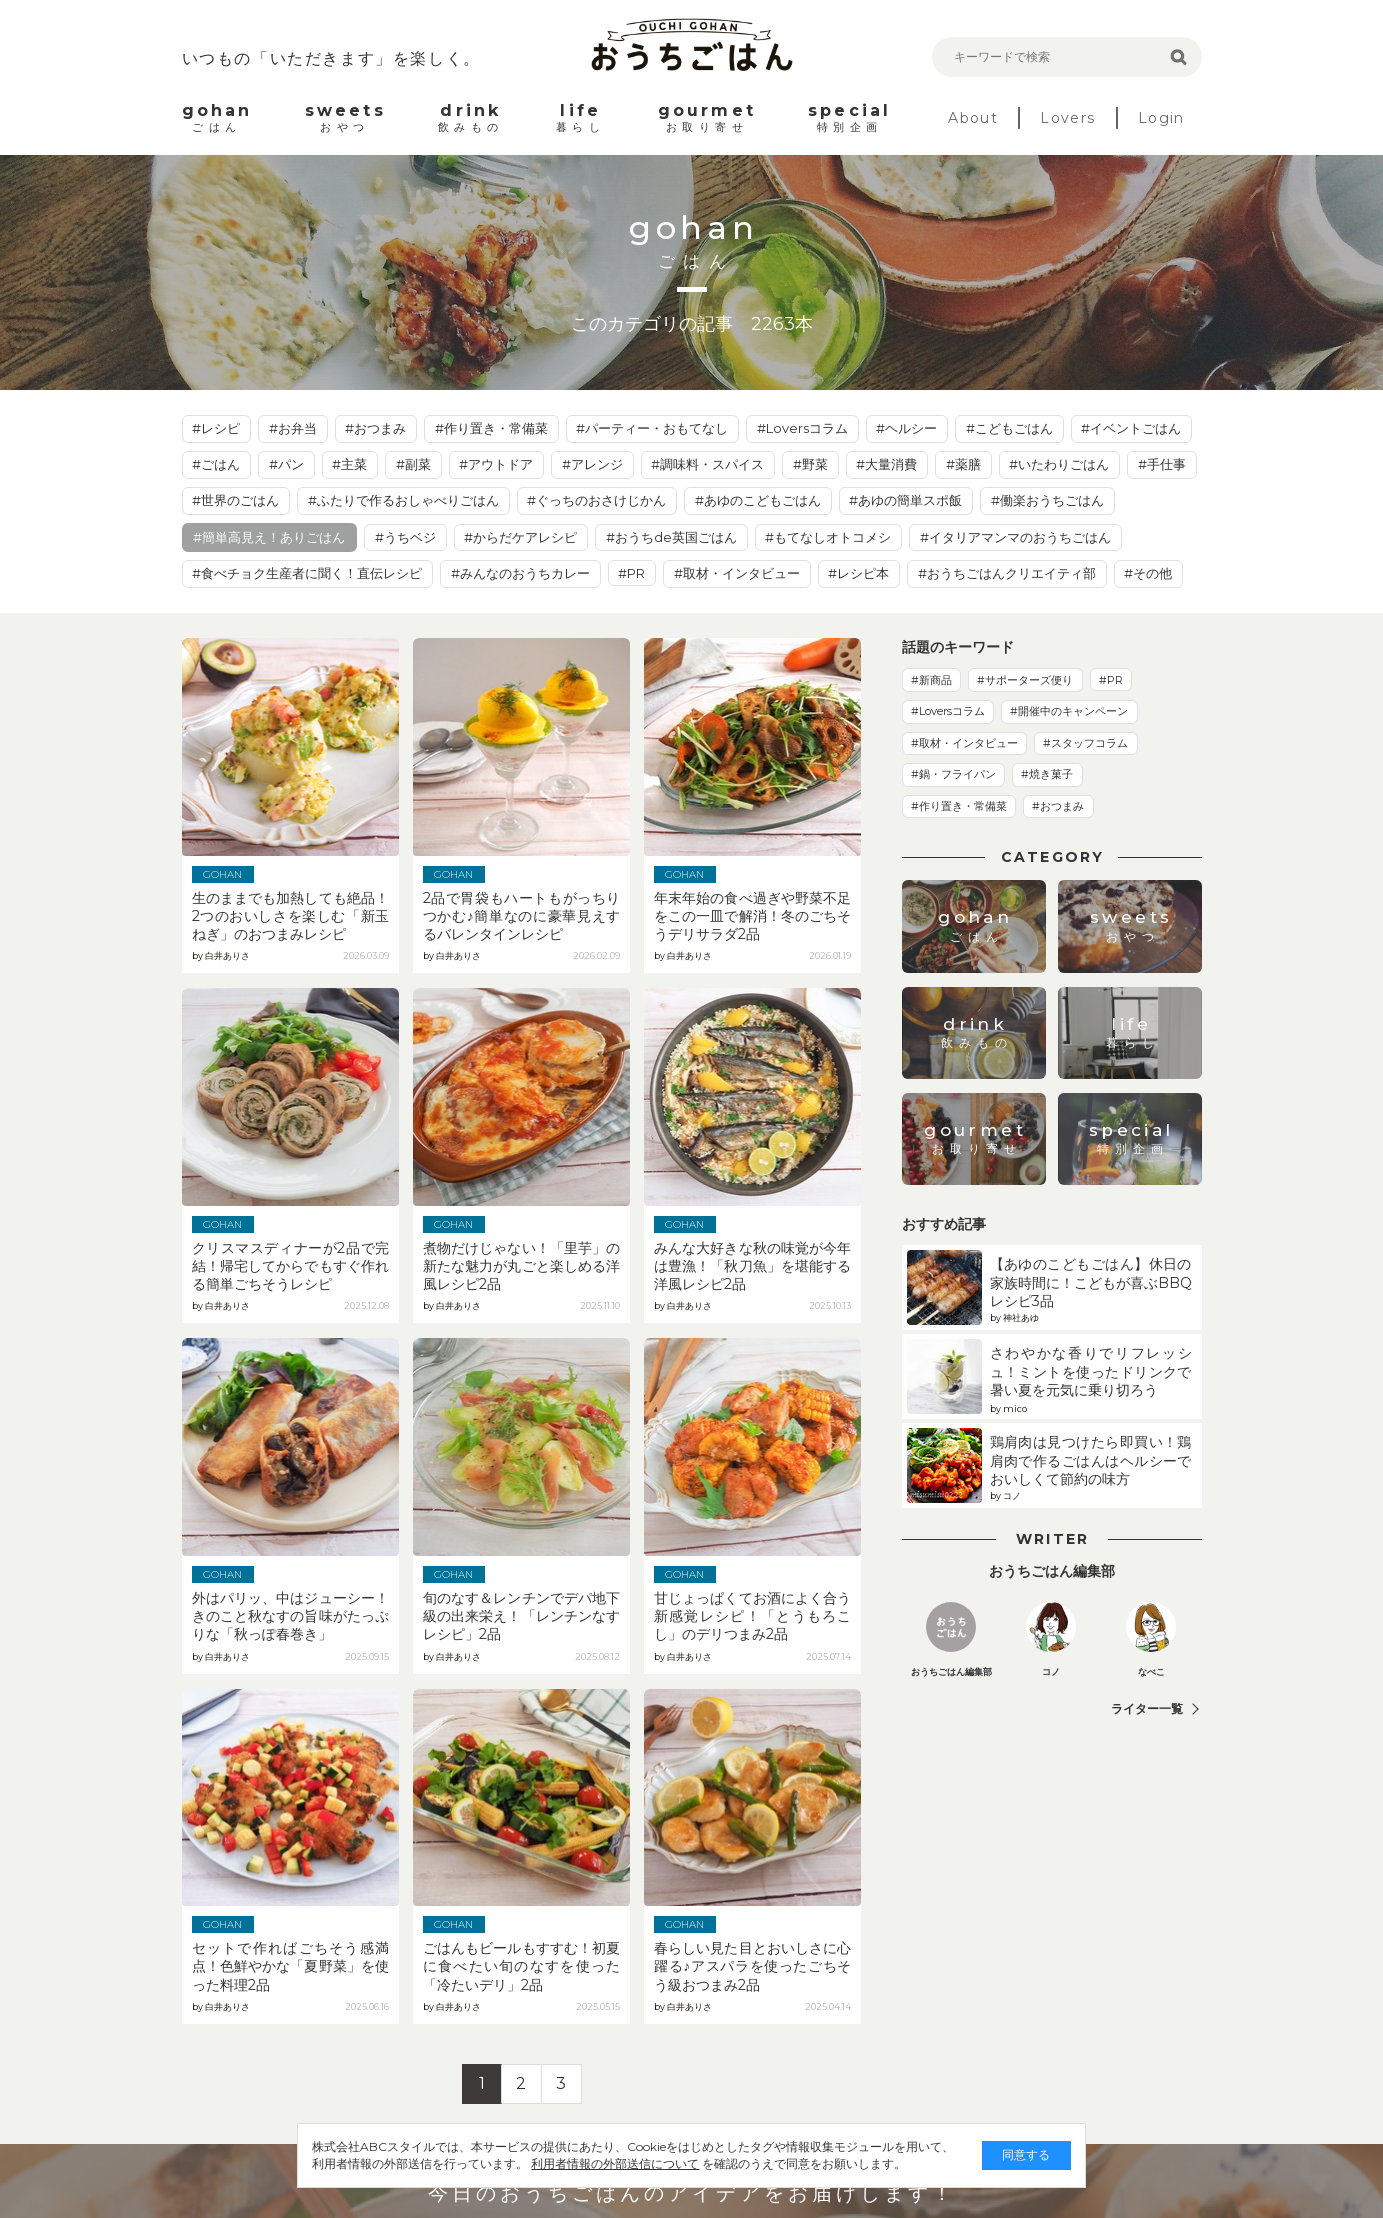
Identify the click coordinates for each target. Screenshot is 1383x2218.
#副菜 (413, 464)
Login (1161, 118)
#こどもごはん (1009, 428)
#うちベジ (405, 537)
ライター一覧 (1147, 1708)
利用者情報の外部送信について (598, 2163)
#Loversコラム (802, 428)
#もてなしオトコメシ (828, 537)
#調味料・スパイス (707, 464)
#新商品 (931, 680)
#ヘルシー (906, 428)
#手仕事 (1162, 464)
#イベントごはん (1131, 428)
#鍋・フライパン (953, 774)
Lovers (1067, 118)
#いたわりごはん (1059, 464)
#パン (286, 464)
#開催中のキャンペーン (1069, 711)
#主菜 (349, 464)
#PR (631, 573)
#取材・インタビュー (737, 573)
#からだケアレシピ (520, 537)
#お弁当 (293, 428)
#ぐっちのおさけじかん (596, 500)
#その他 (1148, 573)
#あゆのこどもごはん (758, 500)
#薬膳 (963, 464)
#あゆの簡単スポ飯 (905, 500)
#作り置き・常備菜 (491, 428)
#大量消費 (886, 464)
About (973, 118)
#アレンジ (592, 464)
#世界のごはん (235, 500)
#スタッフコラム (1085, 743)
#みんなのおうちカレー (520, 573)
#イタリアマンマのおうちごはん (1015, 537)
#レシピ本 (858, 573)
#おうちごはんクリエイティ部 (1007, 573)
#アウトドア (496, 464)
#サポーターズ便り (1025, 680)
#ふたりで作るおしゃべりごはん (403, 500)
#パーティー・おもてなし (652, 428)
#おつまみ (375, 428)
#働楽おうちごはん (1047, 500)
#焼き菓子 (1047, 774)
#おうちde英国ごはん (671, 537)
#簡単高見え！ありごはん (269, 537)
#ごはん (216, 464)
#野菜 (810, 464)
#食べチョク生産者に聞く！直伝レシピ (307, 573)
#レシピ (216, 428)
